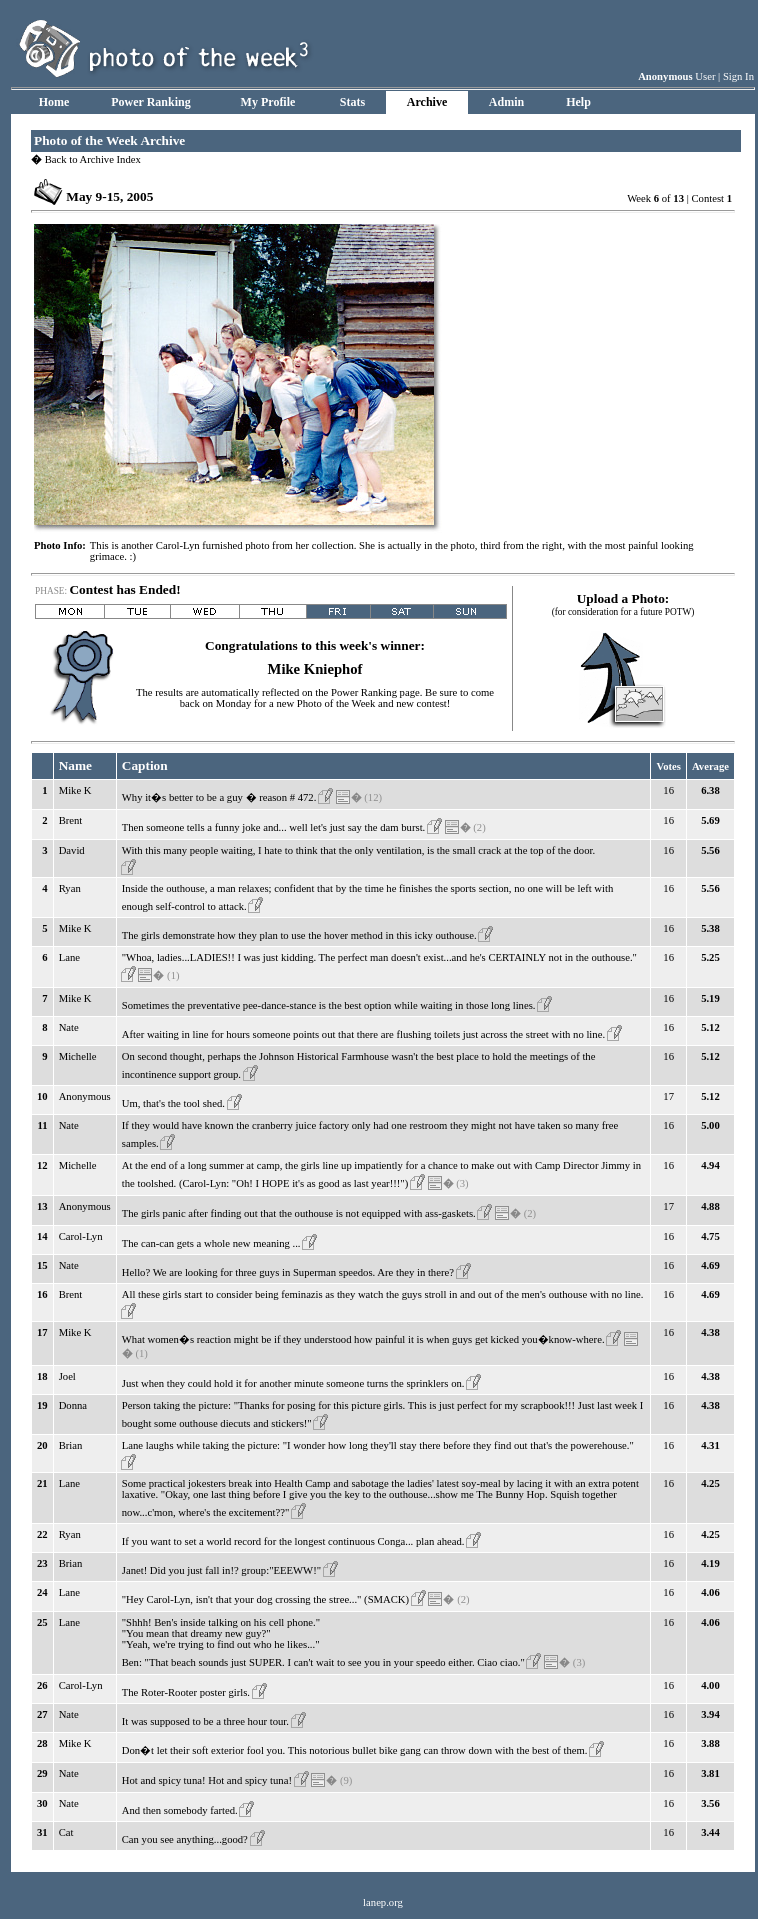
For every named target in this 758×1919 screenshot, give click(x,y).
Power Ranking (150, 102)
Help (578, 102)
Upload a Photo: (623, 598)
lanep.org (383, 1902)
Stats (352, 102)
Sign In (738, 76)
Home (54, 102)
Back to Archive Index (86, 159)
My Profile (268, 102)
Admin (506, 102)
